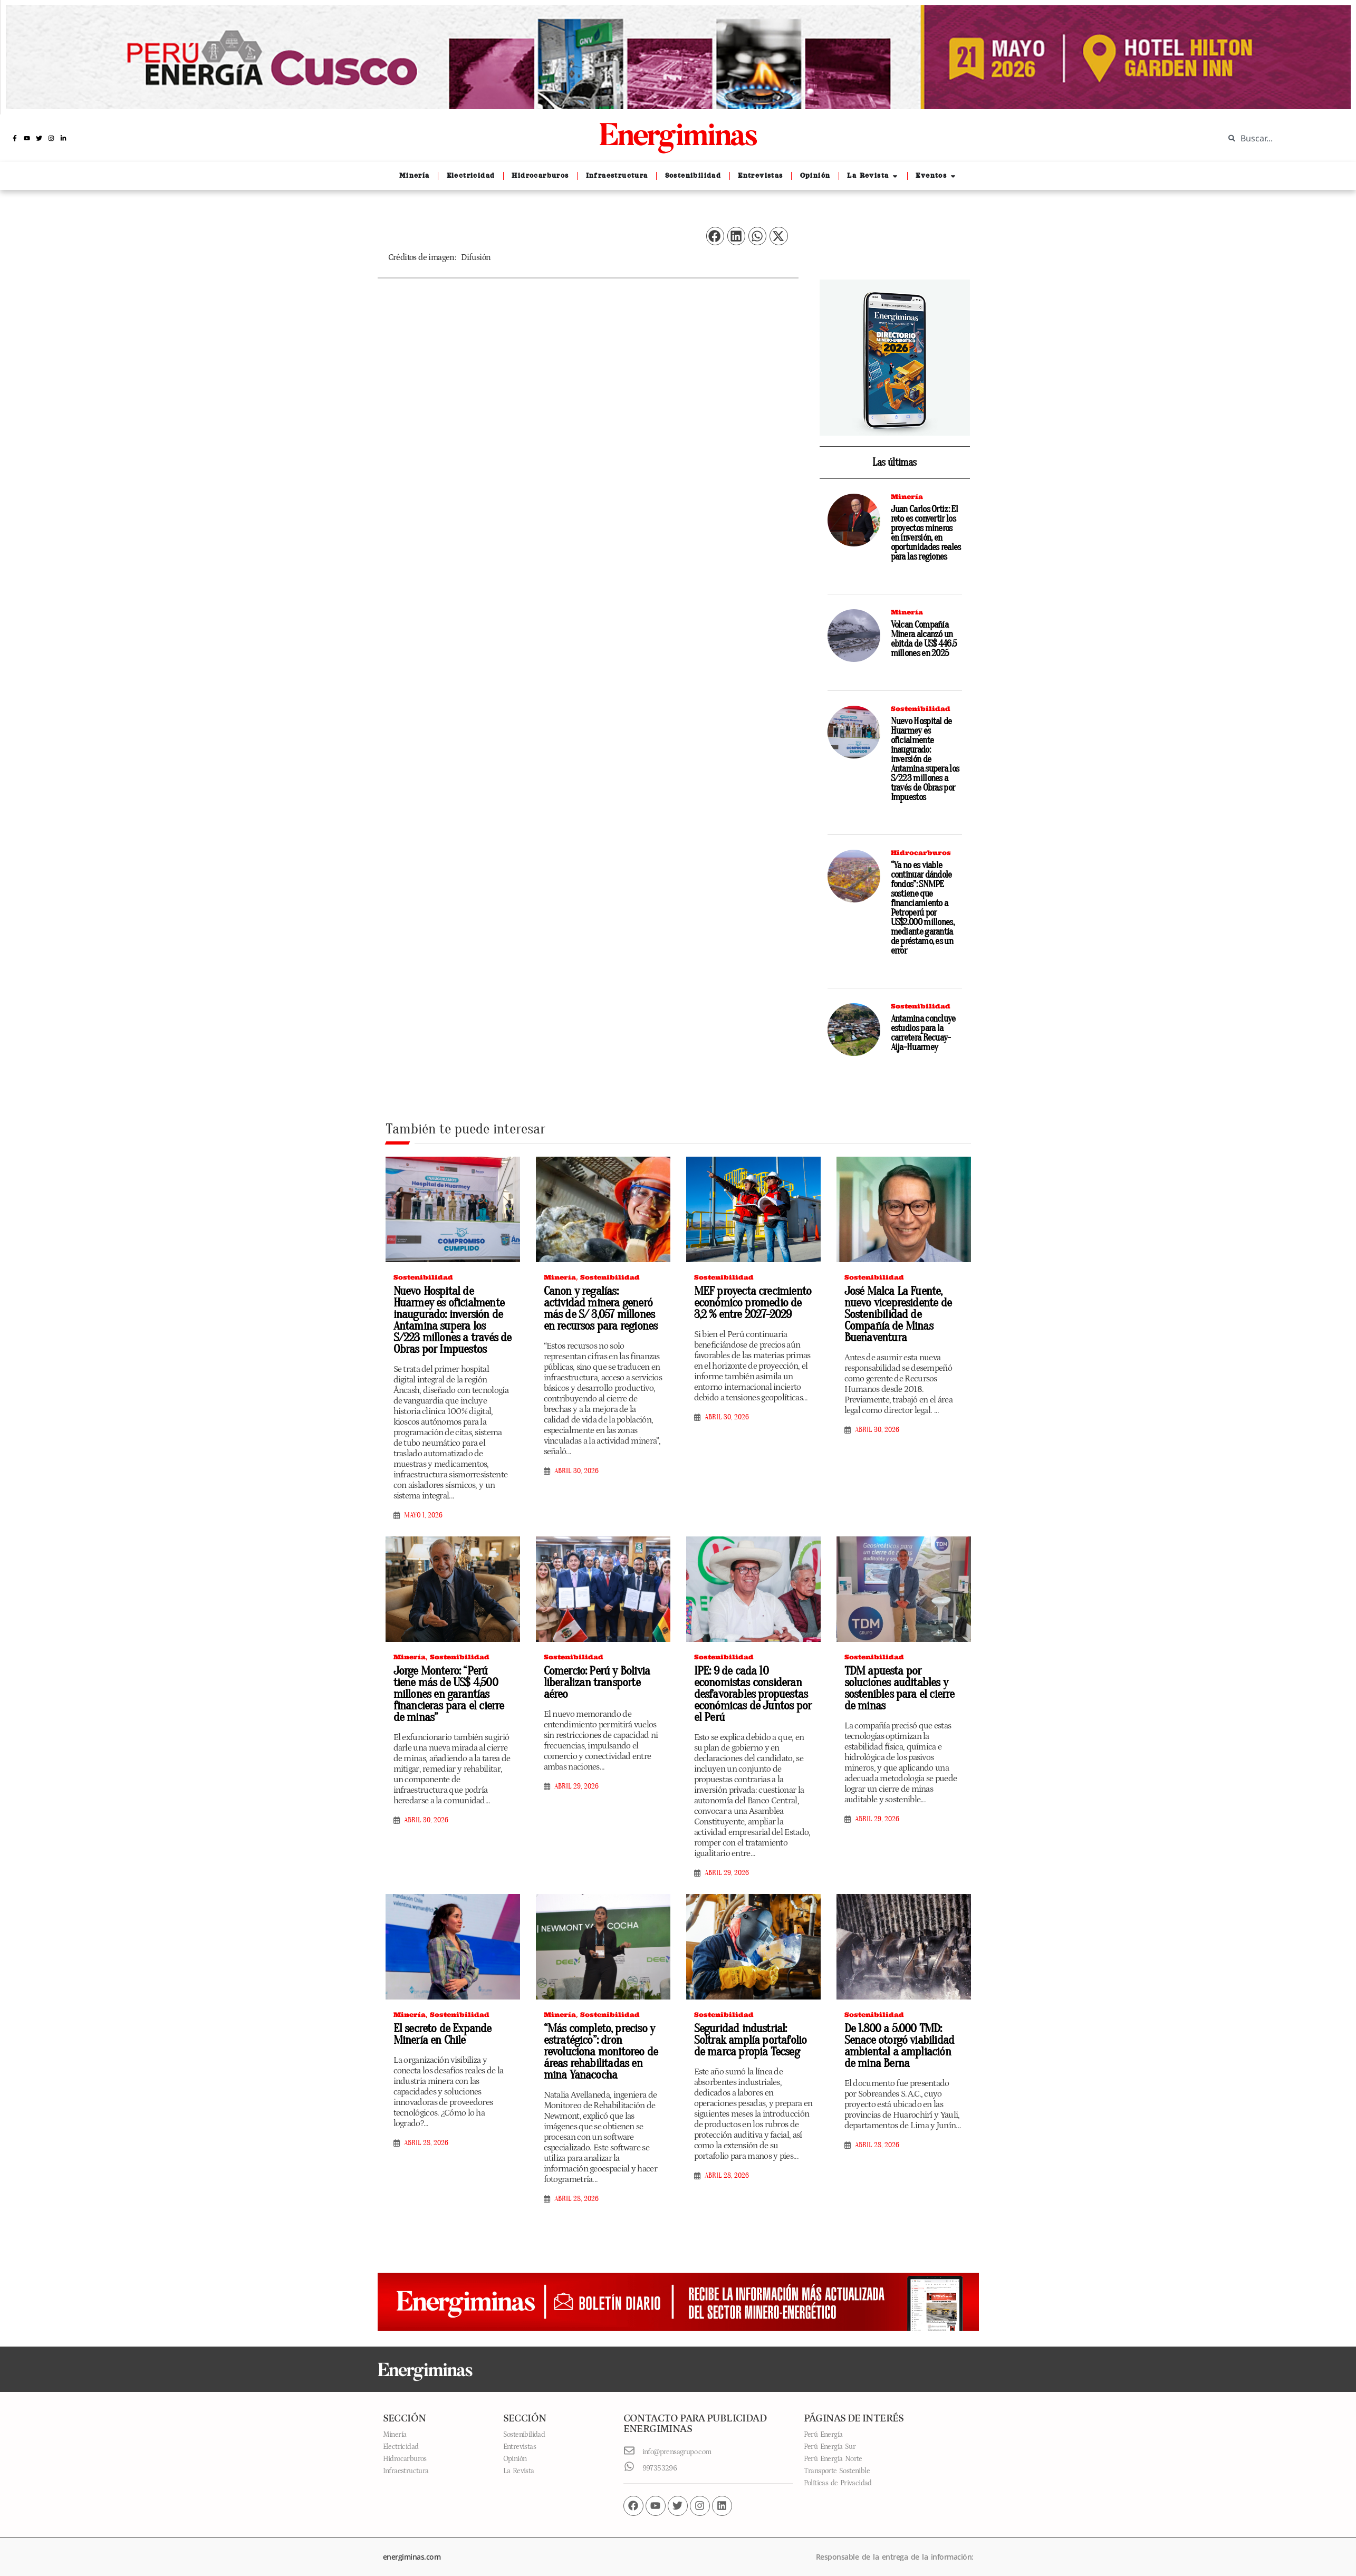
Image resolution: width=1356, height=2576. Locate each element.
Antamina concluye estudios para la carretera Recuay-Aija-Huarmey (923, 1033)
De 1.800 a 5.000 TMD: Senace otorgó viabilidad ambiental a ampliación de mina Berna (900, 2038)
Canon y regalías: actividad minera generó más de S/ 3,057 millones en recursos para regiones (599, 1307)
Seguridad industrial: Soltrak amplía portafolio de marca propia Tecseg (752, 2033)
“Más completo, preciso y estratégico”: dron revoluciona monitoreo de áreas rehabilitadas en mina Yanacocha (602, 2044)
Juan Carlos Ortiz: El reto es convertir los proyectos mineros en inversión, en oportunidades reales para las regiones (926, 533)
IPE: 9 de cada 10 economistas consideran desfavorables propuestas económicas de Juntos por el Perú (748, 1689)
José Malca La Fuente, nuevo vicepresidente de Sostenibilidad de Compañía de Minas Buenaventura (902, 1307)
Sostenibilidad (920, 709)
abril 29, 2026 (576, 1770)
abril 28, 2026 (426, 2136)
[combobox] (1282, 138)
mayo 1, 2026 (423, 1512)
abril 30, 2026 (576, 1469)
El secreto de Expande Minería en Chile (439, 2027)
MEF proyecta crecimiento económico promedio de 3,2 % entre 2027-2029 (751, 1302)
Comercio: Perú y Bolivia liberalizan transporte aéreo (602, 1672)
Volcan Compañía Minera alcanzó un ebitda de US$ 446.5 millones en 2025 (924, 639)
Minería (907, 497)
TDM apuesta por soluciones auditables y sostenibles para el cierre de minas (903, 1678)
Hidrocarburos (921, 853)
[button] (715, 236)
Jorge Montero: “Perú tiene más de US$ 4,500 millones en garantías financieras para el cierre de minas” (449, 1683)
